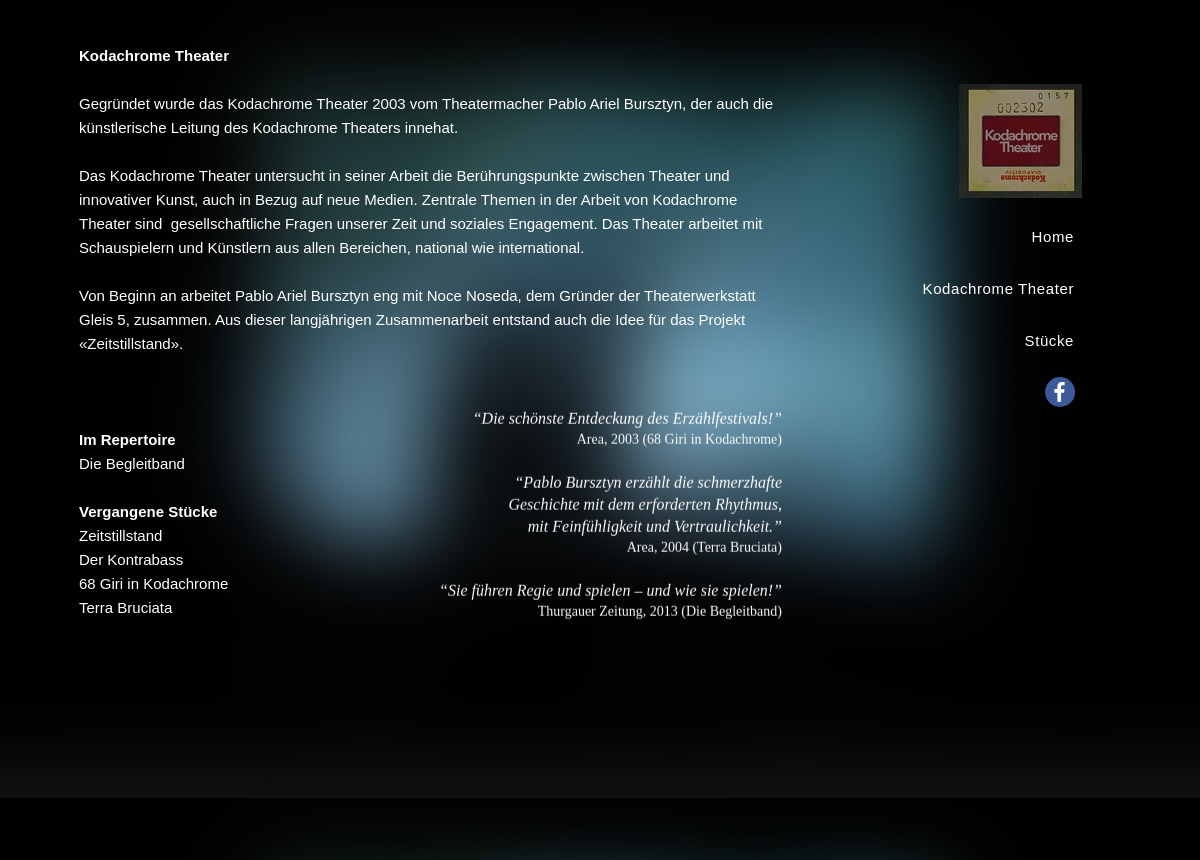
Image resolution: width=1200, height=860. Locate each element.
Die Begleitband (132, 463)
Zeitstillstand (120, 535)
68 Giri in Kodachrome (153, 583)
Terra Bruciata (125, 607)
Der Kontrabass (131, 559)
